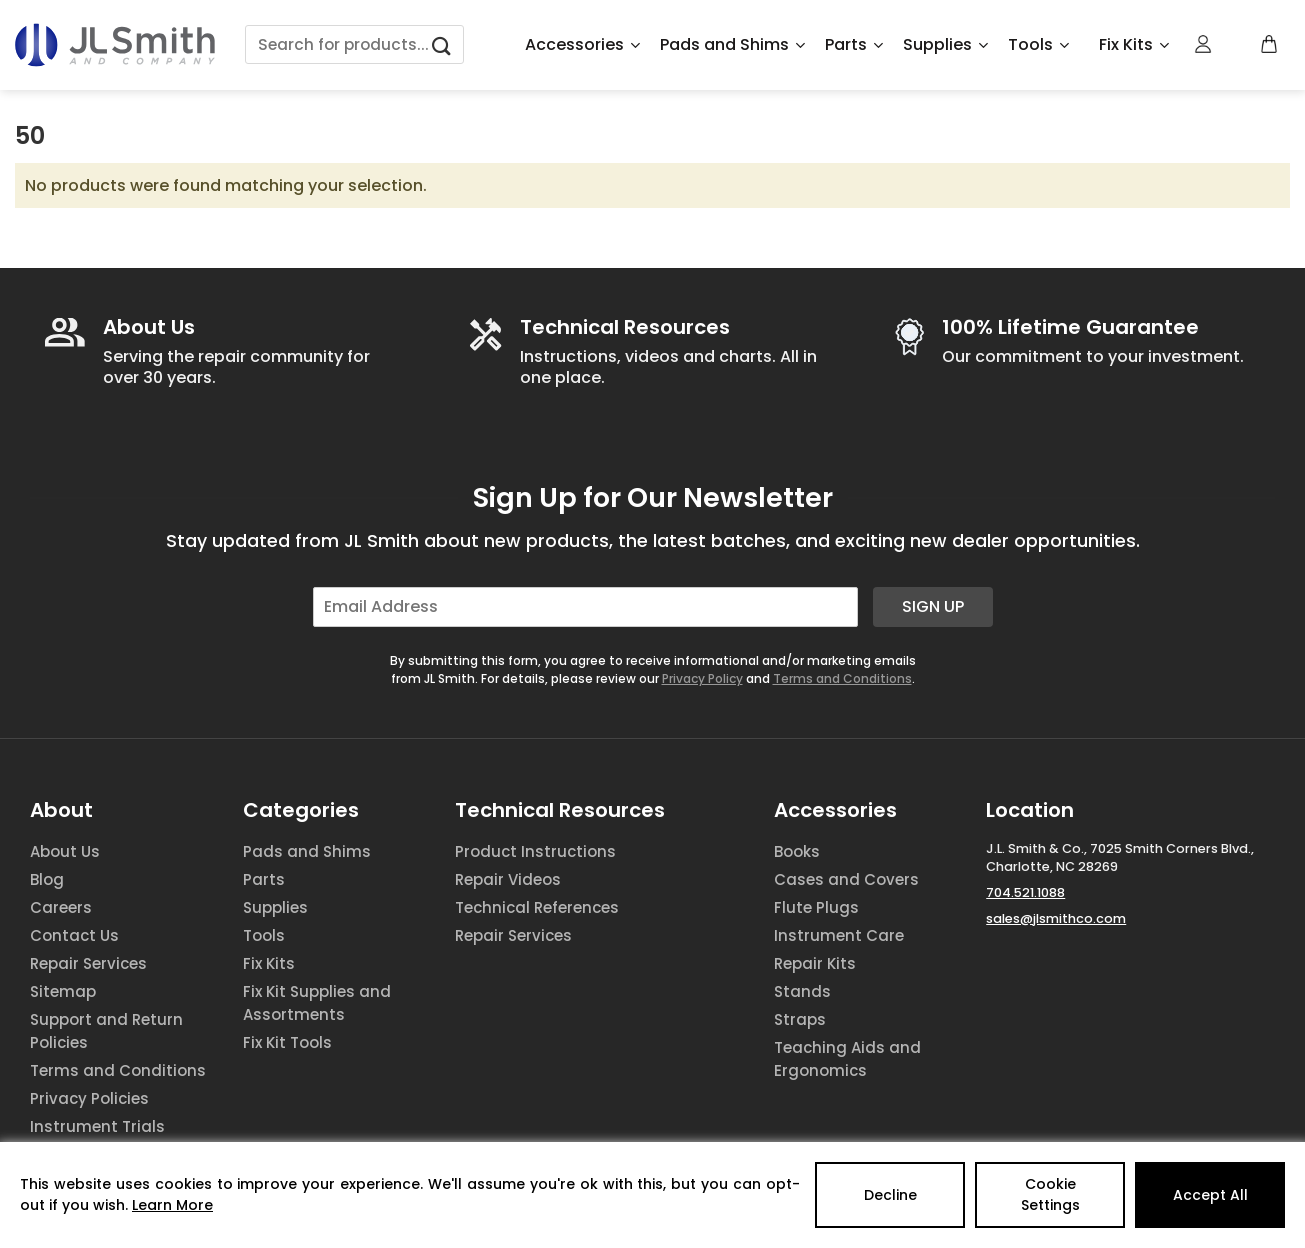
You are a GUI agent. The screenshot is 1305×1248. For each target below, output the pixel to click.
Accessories (582, 45)
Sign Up (933, 606)
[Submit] (442, 44)
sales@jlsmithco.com (1056, 918)
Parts (854, 45)
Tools (1038, 45)
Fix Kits (1134, 45)
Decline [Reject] (890, 1195)
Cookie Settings (1050, 1194)
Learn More (172, 1205)
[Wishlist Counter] (1237, 45)
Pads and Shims (732, 45)
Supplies (945, 45)
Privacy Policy (702, 678)
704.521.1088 (1025, 892)
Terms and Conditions (842, 678)
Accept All (1210, 1195)
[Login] (1204, 44)
